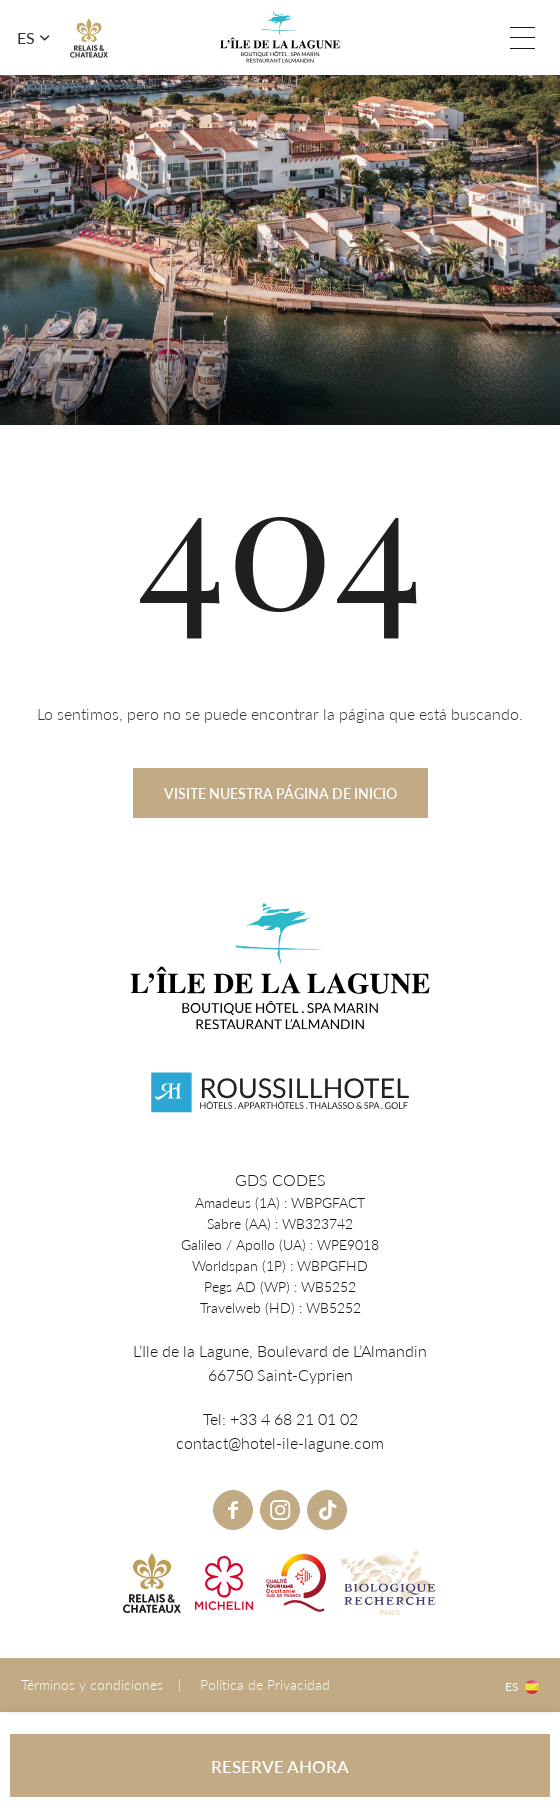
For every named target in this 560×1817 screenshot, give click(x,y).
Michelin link (224, 1583)
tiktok (327, 1510)
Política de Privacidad (265, 1684)
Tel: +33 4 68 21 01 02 (482, 38)
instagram (280, 1510)
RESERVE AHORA (280, 1766)
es (26, 38)
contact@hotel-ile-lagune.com (280, 1442)
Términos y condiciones (92, 1684)
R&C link (89, 38)
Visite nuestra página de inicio (280, 808)
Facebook (233, 1510)
